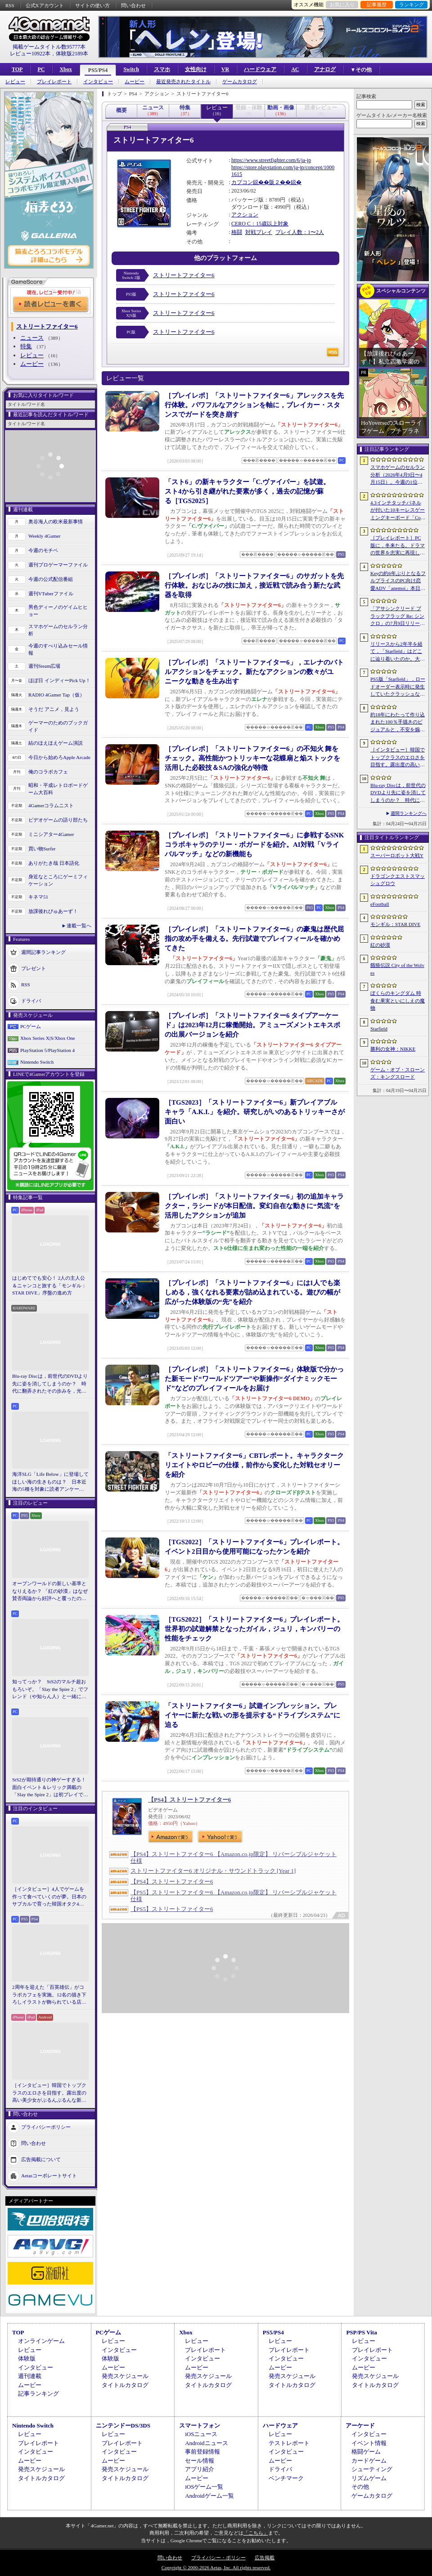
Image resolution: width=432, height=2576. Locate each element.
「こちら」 (255, 2533)
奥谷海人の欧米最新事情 (55, 521)
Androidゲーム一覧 (209, 2495)
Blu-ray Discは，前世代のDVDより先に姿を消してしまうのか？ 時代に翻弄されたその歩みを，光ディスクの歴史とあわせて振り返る (50, 1384)
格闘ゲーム (366, 2451)
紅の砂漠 (380, 945)
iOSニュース (201, 2434)
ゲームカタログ (239, 81)
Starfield (378, 1028)
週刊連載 (29, 2376)
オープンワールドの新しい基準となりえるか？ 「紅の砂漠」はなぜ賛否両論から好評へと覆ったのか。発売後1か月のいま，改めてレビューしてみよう (50, 1591)
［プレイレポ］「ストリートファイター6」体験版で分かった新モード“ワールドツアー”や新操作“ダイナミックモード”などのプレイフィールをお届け (254, 1379)
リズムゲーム (369, 2478)
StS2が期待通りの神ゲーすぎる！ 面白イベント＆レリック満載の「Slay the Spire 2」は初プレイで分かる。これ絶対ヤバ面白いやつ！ (50, 1787)
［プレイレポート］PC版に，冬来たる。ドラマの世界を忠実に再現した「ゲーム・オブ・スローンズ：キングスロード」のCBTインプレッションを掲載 (397, 546)
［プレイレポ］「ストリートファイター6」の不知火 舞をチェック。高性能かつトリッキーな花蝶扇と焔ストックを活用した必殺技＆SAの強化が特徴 (252, 758)
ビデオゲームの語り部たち (58, 820)
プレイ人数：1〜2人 (299, 232)
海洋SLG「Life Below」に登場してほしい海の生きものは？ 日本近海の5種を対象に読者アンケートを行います (50, 1482)
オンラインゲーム (41, 2341)
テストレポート (289, 2443)
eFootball (379, 904)
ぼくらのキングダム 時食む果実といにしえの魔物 (397, 1000)
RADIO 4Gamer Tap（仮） (56, 694)
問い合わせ (133, 5)
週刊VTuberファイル (50, 593)
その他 (360, 2486)
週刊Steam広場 (44, 666)
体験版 (27, 2358)
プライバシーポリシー (46, 2126)
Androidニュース (206, 2443)
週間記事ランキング (43, 951)
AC (295, 69)
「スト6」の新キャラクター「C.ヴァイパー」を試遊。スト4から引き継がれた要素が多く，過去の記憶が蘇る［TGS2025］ (247, 491)
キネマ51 (38, 896)
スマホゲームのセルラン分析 (58, 630)
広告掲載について (41, 2159)
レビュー (15, 81)
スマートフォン (199, 2425)
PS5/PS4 (98, 70)
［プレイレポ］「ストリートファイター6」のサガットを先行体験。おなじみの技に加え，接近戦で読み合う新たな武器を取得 (254, 585)
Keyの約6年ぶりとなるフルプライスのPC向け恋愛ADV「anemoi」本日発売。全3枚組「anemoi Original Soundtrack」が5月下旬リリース (398, 581)
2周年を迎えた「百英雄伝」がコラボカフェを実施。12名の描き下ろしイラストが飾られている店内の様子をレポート (49, 1995)
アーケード (360, 2425)
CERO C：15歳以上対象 (259, 223)
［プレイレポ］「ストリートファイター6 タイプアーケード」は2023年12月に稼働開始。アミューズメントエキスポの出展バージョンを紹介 (252, 1025)
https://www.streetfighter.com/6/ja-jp (271, 160)
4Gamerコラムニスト (51, 805)
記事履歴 (377, 4)
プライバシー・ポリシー (218, 2557)
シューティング (371, 2469)
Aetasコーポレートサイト (49, 2175)
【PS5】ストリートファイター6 (171, 1909)
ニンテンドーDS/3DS (123, 2425)
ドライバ (31, 1000)
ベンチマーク (286, 2478)
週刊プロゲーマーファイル (58, 564)
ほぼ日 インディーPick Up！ (59, 680)
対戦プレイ (258, 232)
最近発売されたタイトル (183, 81)
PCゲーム (30, 1026)
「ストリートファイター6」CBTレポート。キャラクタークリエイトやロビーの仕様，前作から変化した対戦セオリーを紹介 (254, 1465)
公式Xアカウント (45, 5)
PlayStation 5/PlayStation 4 (47, 1050)
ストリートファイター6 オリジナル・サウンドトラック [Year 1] (213, 1870)
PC (41, 69)
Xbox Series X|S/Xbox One (47, 1038)
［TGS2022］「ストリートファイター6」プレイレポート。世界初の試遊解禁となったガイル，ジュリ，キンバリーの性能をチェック (254, 1629)
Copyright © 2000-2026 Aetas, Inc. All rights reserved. (216, 2567)
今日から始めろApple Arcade (59, 757)
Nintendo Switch (37, 1062)
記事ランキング (38, 2393)
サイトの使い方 (92, 5)
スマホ (162, 69)
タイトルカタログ (125, 2385)
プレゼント (33, 968)
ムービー (134, 81)
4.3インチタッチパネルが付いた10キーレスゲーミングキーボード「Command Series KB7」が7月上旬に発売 (397, 510)
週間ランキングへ (409, 813)
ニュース (32, 337)
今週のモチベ (43, 550)
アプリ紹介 (199, 2469)
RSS (9, 5)
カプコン (242, 182)
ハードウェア (260, 69)
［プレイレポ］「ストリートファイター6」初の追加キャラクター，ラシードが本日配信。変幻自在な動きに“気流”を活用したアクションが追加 (254, 1206)
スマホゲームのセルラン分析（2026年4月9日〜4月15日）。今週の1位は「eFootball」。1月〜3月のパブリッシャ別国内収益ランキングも (397, 475)
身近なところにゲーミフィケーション (58, 880)
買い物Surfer (42, 848)
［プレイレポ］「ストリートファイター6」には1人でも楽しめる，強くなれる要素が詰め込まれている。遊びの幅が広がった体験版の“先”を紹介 (252, 1292)
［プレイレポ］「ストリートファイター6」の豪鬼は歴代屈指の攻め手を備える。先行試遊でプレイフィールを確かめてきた (254, 939)
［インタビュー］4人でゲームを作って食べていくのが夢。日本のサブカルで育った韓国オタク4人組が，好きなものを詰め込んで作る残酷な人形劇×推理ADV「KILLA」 (49, 1897)
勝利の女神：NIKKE (392, 1049)
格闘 (236, 232)
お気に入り (342, 4)
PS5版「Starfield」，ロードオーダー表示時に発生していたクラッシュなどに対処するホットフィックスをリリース (397, 687)
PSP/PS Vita (361, 2332)
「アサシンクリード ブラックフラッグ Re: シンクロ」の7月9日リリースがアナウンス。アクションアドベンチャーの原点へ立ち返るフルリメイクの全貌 (397, 616)
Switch (131, 69)
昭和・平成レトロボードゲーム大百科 (58, 789)
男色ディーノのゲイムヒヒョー (58, 610)
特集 (26, 346)
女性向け (196, 69)
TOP (17, 69)
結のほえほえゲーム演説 (55, 743)
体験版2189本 (72, 53)
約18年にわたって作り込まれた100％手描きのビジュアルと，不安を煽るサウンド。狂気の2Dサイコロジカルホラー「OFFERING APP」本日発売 (397, 722)
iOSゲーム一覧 (204, 2486)
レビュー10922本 (30, 53)
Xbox (65, 69)
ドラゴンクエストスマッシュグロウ (397, 879)
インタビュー (98, 81)
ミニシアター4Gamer (51, 834)
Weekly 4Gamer (44, 536)
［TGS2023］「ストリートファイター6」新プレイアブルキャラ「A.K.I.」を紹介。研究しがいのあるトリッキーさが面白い (255, 1112)
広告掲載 (264, 2557)
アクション (244, 214)
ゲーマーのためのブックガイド (58, 726)
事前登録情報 (202, 2451)
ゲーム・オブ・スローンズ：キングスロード (397, 1073)
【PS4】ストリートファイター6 (189, 1799)
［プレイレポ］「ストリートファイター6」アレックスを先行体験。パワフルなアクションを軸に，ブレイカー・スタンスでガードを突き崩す (254, 405)
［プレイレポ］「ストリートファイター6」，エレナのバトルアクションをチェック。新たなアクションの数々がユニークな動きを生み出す (254, 672)
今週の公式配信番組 (50, 579)
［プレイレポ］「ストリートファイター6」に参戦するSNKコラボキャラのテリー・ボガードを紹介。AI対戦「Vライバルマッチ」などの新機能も (254, 845)
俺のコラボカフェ (48, 771)
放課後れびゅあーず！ (53, 911)
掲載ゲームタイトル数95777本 (49, 47)
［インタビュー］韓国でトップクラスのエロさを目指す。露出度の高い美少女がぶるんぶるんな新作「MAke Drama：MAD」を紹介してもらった (49, 2093)
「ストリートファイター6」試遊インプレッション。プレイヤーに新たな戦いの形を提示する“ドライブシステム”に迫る (252, 1715)
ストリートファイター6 (184, 275)
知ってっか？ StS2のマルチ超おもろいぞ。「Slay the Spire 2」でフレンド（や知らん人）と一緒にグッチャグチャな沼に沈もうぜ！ (50, 1689)
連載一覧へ (79, 925)
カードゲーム (369, 2460)
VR (225, 69)
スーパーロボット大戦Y (396, 855)
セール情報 (199, 2460)
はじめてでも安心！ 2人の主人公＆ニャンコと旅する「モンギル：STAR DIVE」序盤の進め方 (49, 1285)
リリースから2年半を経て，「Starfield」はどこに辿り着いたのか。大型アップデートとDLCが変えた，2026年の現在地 (397, 652)
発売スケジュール (125, 2376)
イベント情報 (369, 2443)
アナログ (325, 69)
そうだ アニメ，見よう (53, 709)
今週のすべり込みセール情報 (58, 649)
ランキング (411, 4)
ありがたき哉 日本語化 (53, 863)
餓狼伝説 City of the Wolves (397, 969)
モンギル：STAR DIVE (395, 924)
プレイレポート (54, 81)
